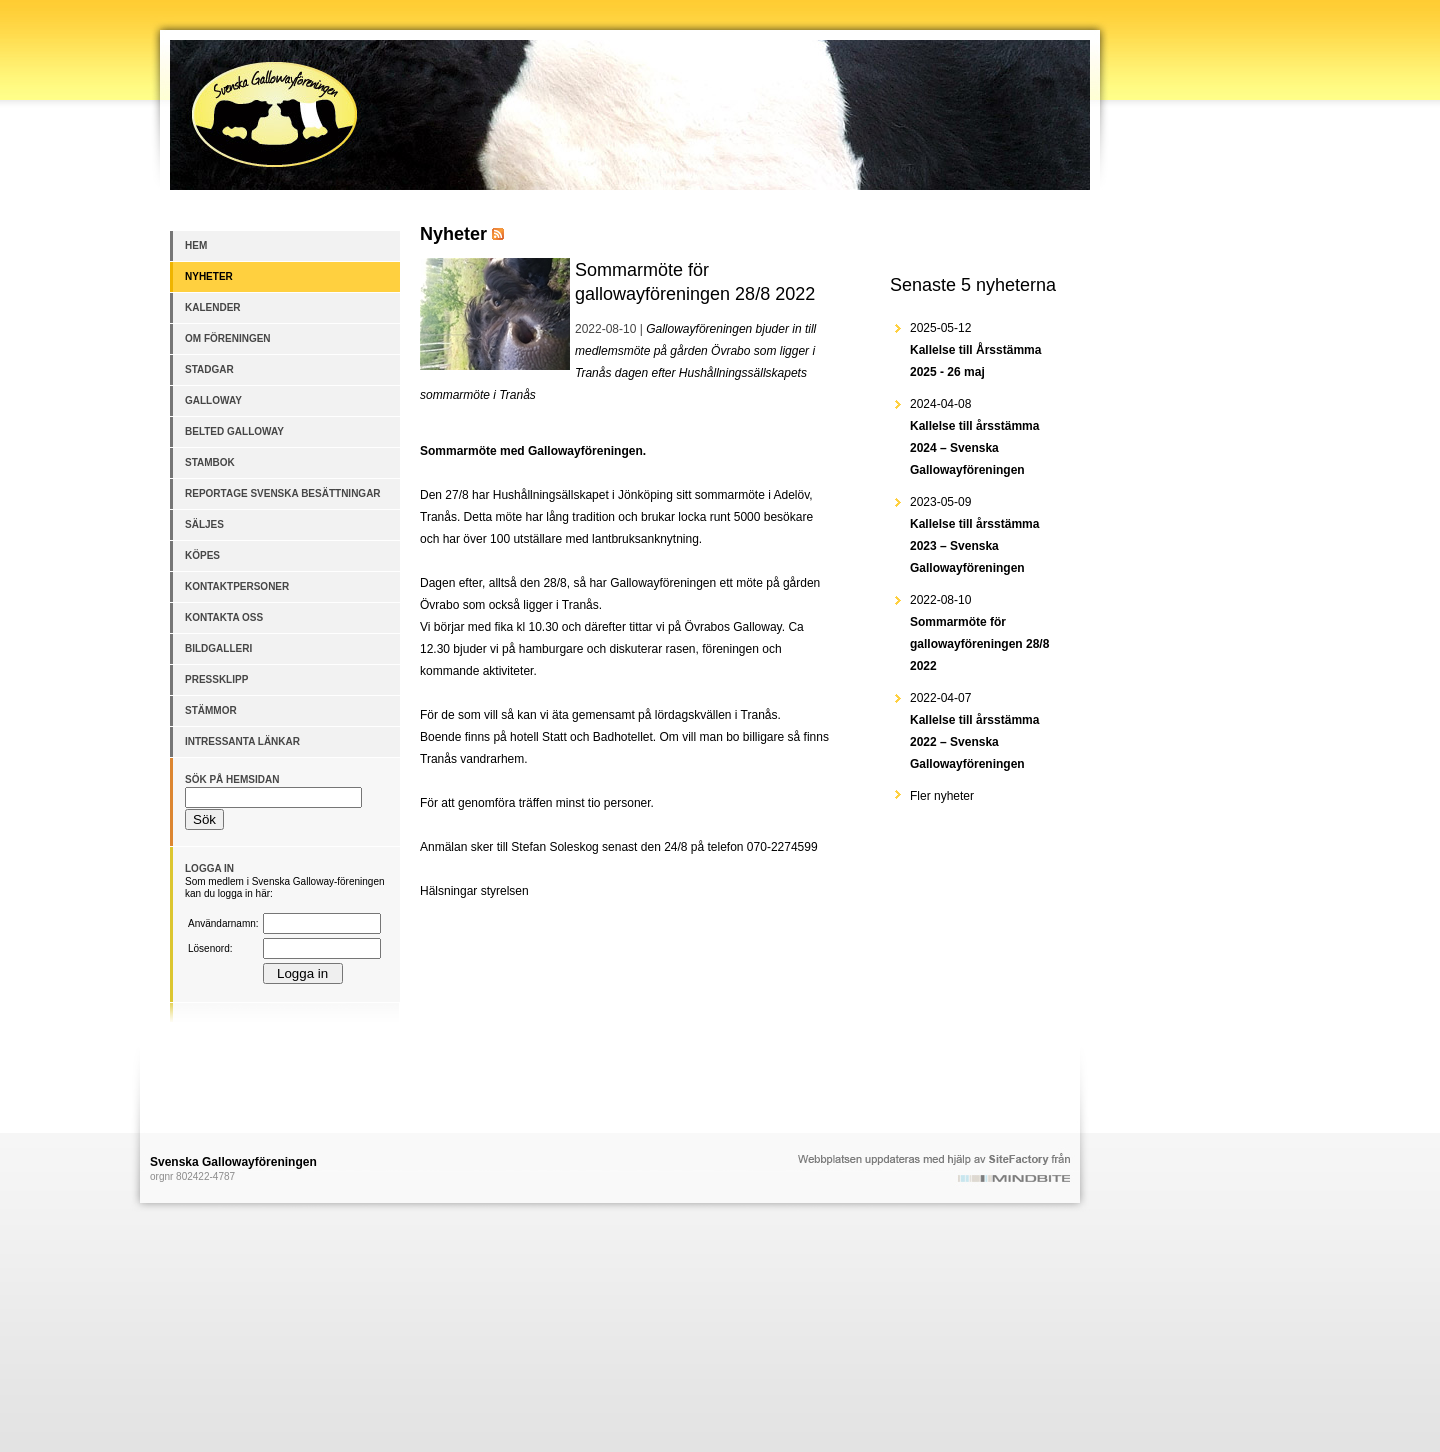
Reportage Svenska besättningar (283, 493)
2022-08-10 (979, 633)
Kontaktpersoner (237, 586)
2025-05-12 (975, 350)
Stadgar (209, 369)
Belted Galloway (234, 431)
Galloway (213, 400)
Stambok (210, 462)
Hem (196, 245)
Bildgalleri (218, 648)
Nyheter (209, 276)
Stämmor (211, 710)
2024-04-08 (974, 437)
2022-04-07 (974, 731)
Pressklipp (216, 679)
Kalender (213, 307)
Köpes (202, 555)
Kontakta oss (224, 617)
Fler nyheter (942, 796)
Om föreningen (228, 338)
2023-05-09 (974, 535)
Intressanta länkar (242, 741)
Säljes (204, 524)
